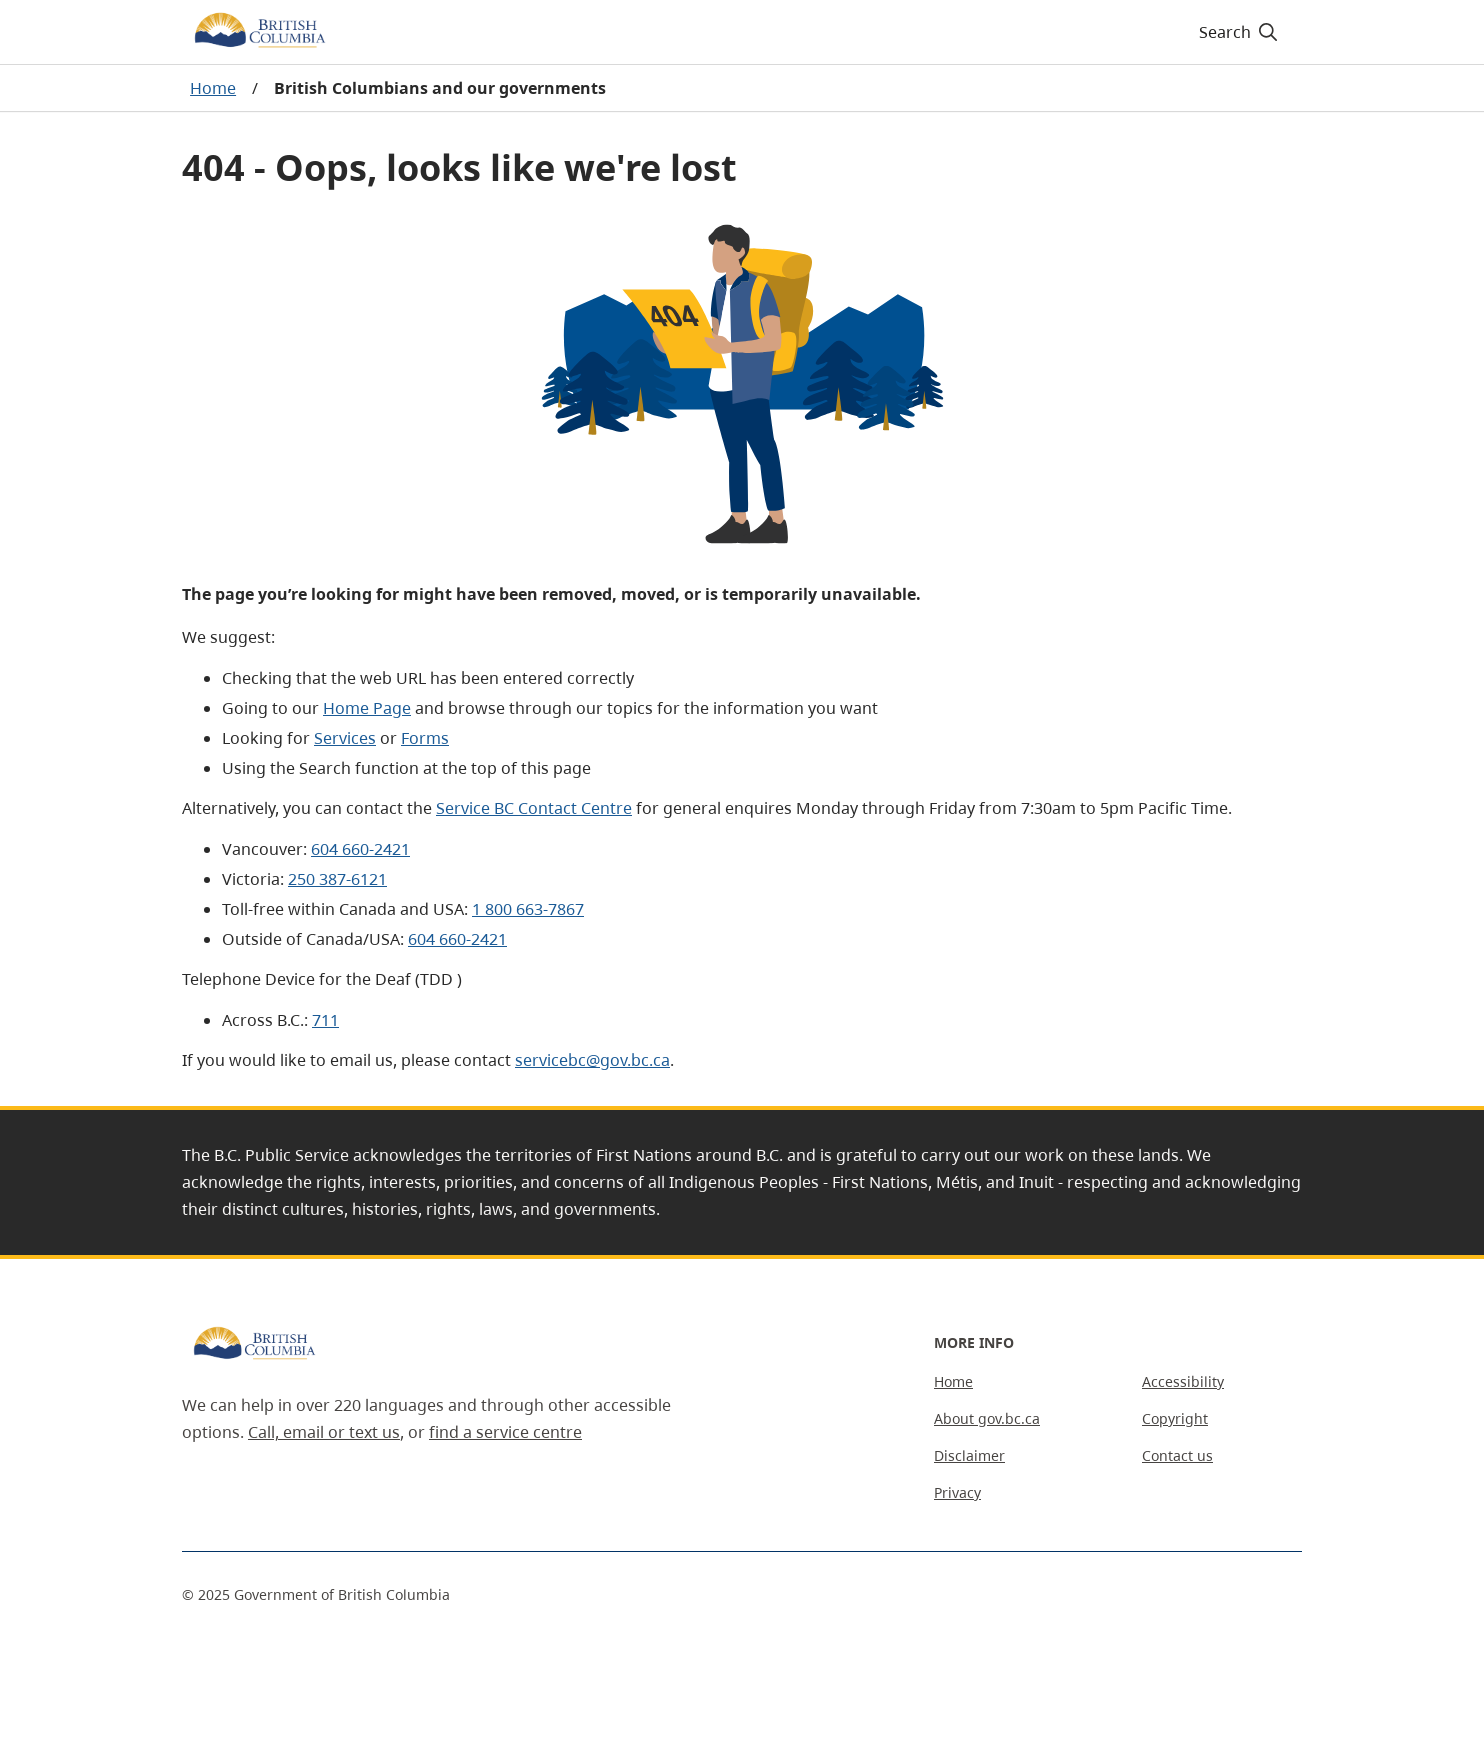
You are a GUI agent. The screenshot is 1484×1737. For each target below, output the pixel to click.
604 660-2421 (360, 849)
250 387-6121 (337, 879)
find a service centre (505, 1432)
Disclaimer (969, 1455)
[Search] (1239, 32)
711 (325, 1020)
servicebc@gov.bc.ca (592, 1060)
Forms (425, 738)
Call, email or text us (324, 1432)
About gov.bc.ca (987, 1418)
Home (213, 88)
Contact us (1177, 1455)
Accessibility (1183, 1381)
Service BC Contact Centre (534, 808)
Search (1239, 32)
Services (345, 738)
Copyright (1175, 1418)
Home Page (367, 708)
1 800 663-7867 (528, 909)
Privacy (957, 1492)
